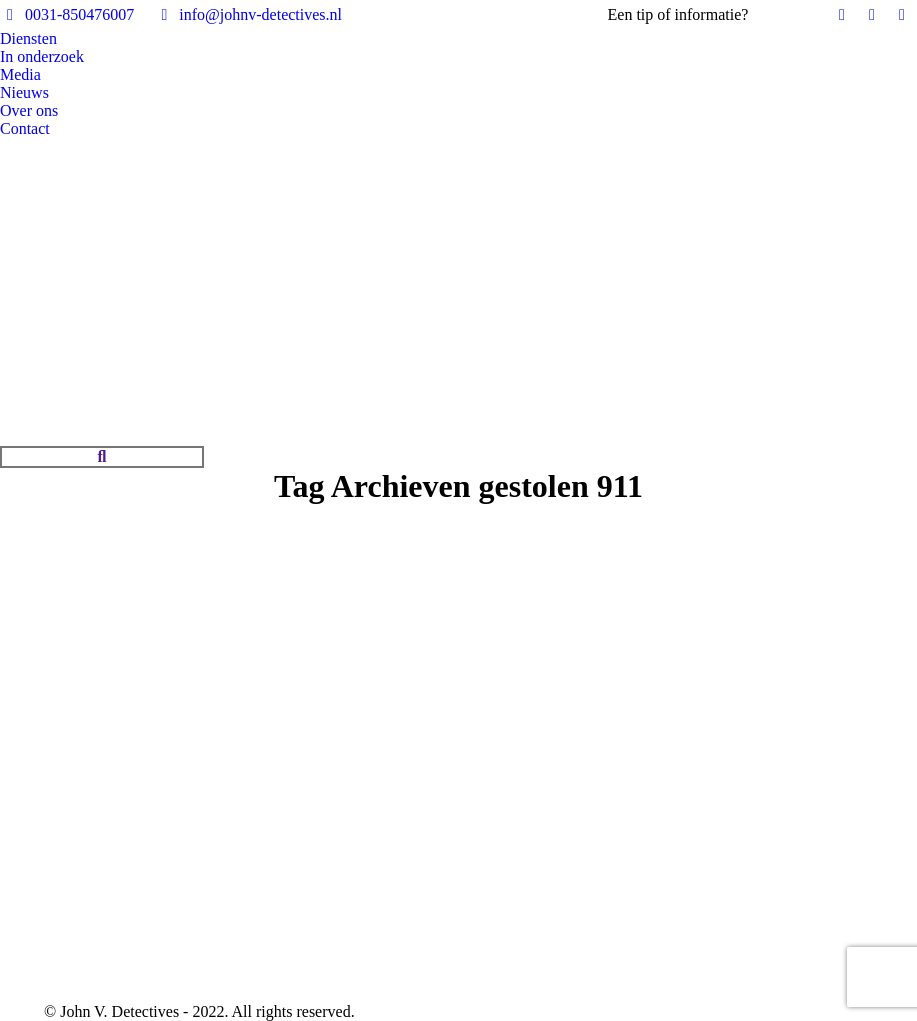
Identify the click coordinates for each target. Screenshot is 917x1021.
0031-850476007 (67, 15)
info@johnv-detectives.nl (248, 15)
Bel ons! (779, 14)
